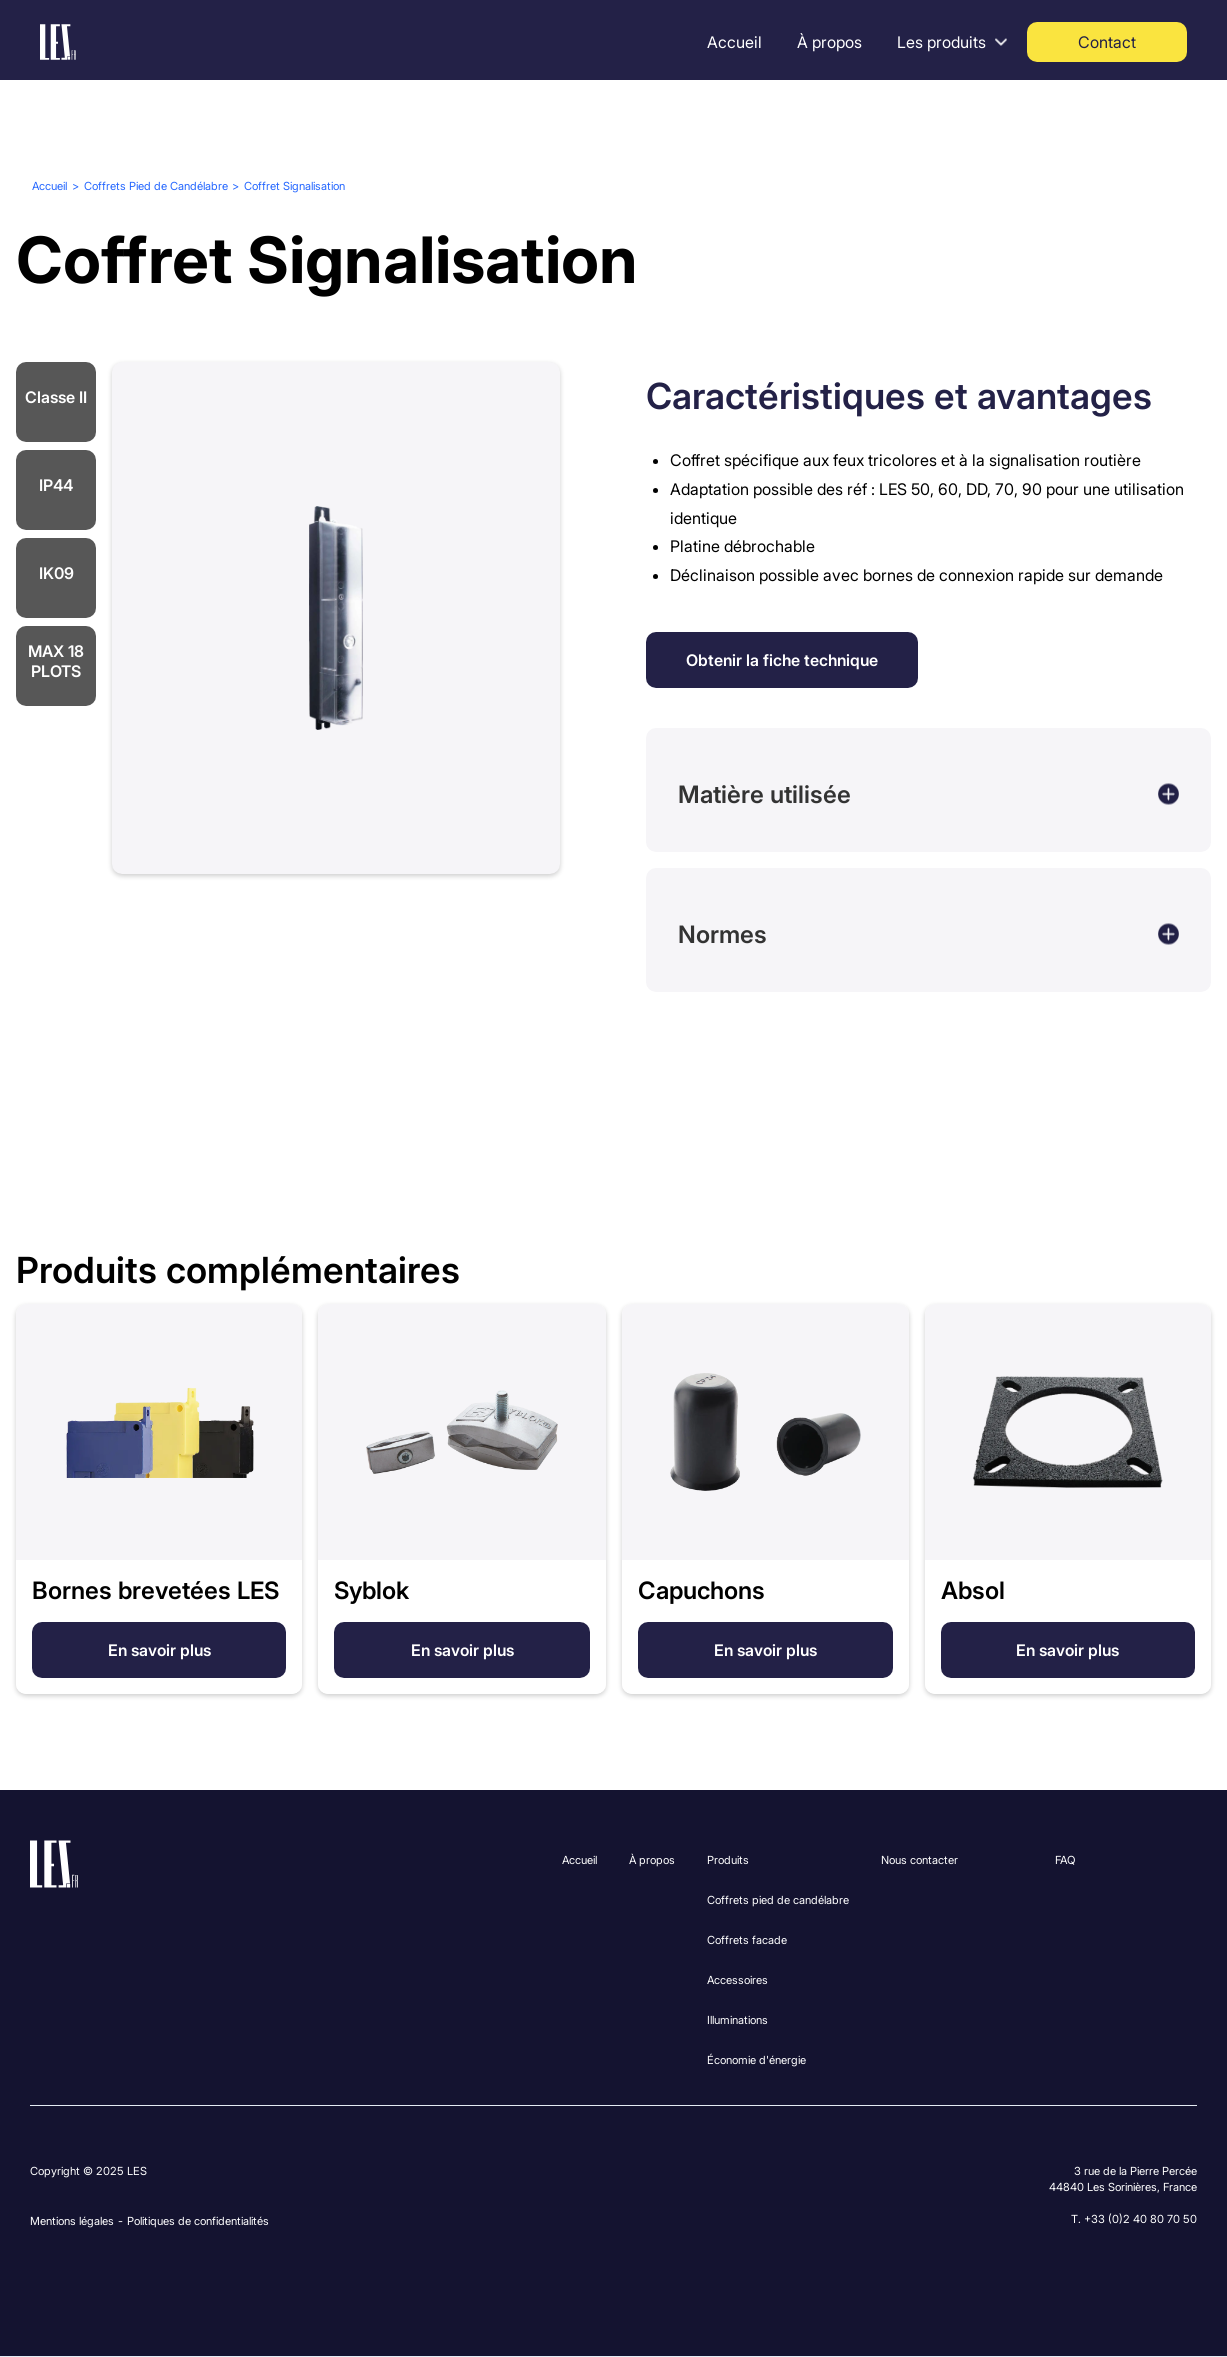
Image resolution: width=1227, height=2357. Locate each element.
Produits (728, 1860)
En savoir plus (159, 1650)
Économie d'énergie (756, 2060)
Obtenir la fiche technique (782, 660)
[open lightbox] (336, 618)
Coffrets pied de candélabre (778, 1900)
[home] (58, 42)
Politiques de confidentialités (198, 2221)
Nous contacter (919, 1860)
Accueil (734, 42)
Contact (1107, 42)
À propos (829, 42)
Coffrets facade (747, 1940)
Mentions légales (72, 2221)
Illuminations (737, 2020)
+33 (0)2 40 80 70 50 (1140, 2219)
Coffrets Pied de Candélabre (156, 186)
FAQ (1065, 1860)
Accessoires (737, 1980)
